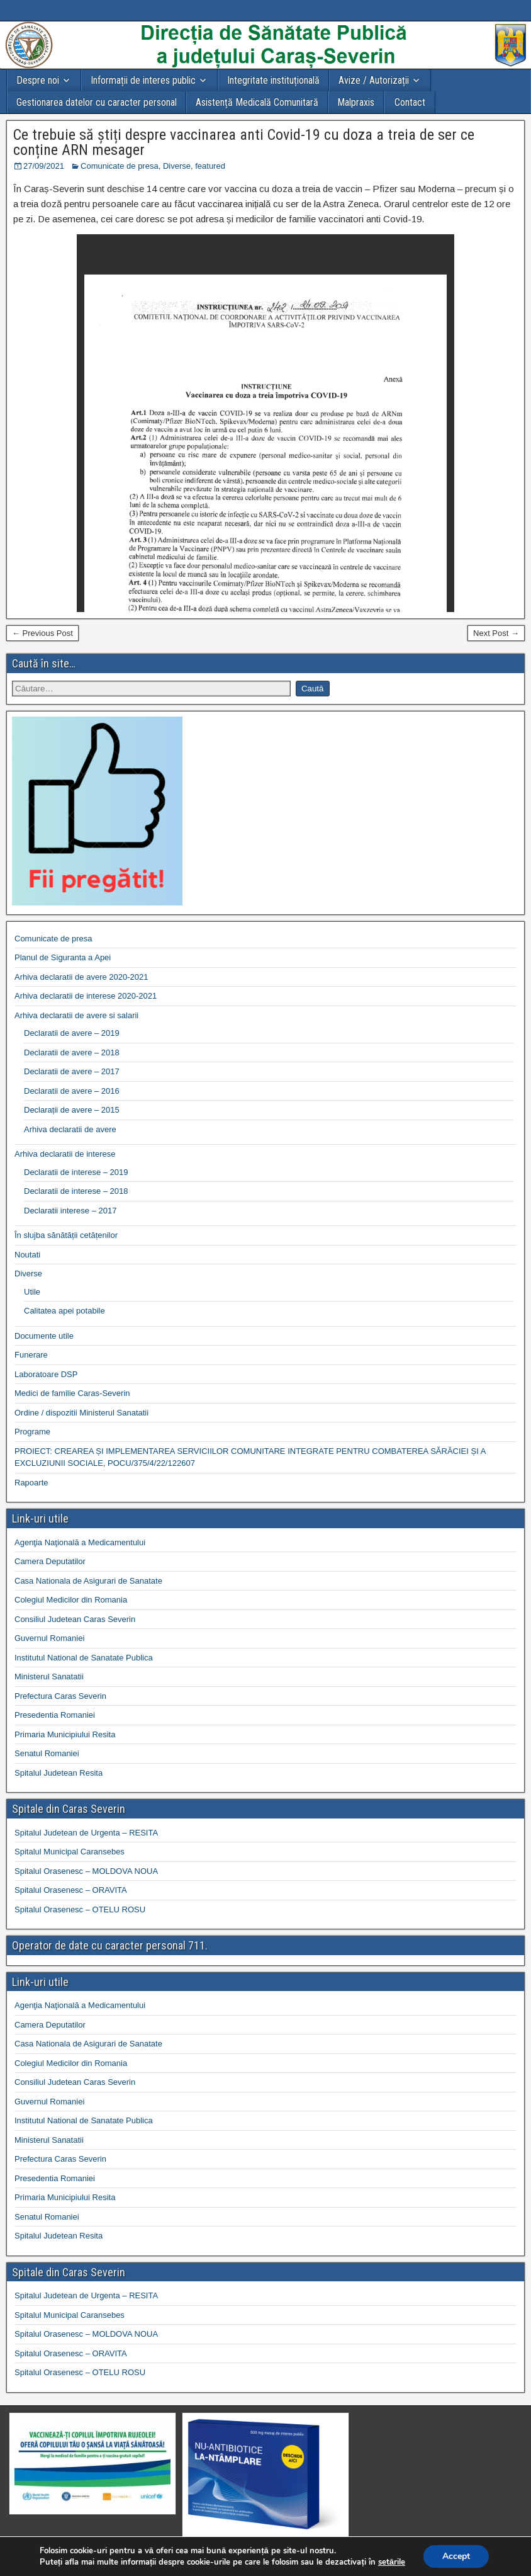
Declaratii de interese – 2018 (76, 1191)
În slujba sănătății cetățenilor (66, 1235)
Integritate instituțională (273, 80)
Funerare (31, 1354)
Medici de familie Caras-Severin (72, 1393)
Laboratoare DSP (45, 1374)
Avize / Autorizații (373, 80)
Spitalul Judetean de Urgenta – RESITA (86, 1832)
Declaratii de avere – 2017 (72, 1071)
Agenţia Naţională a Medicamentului (79, 1542)
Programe (32, 1431)
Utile (32, 1292)
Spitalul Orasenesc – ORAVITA (70, 1890)
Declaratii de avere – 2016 (72, 1091)
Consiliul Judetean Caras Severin (74, 1619)
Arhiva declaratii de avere (70, 1129)
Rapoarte (31, 1482)
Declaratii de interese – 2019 (76, 1172)
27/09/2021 (43, 166)
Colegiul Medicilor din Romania (70, 1599)
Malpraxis (355, 102)
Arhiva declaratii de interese (64, 1154)
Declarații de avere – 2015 (72, 1110)
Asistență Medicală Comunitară (257, 102)
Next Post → (496, 633)
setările (391, 2562)
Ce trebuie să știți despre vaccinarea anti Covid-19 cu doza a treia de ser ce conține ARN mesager (243, 142)
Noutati (27, 1254)
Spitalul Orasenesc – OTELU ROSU (79, 1909)
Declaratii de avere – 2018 (72, 1052)
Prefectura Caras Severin (60, 1696)
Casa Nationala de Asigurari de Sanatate (88, 1581)
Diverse (177, 166)
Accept (456, 2556)
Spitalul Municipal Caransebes (69, 1851)
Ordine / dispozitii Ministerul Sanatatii (81, 1412)
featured (210, 166)
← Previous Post (42, 633)
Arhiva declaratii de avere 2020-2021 (81, 977)
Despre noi (37, 80)
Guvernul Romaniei (49, 1638)
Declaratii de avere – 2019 (72, 1033)
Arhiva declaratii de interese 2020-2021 (85, 996)
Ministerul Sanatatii (49, 1676)
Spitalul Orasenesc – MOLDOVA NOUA (86, 1871)
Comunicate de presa (120, 166)
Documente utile (44, 1336)
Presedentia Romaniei (54, 1715)
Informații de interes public (143, 80)
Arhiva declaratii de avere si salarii (76, 1015)
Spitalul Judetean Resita (58, 1773)
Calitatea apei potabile (64, 1310)
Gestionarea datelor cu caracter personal (96, 102)
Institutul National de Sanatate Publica (83, 1657)
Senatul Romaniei (46, 1753)
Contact (409, 102)
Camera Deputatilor (50, 1561)
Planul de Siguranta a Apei (62, 957)
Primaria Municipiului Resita (64, 1734)
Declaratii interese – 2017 (70, 1210)
